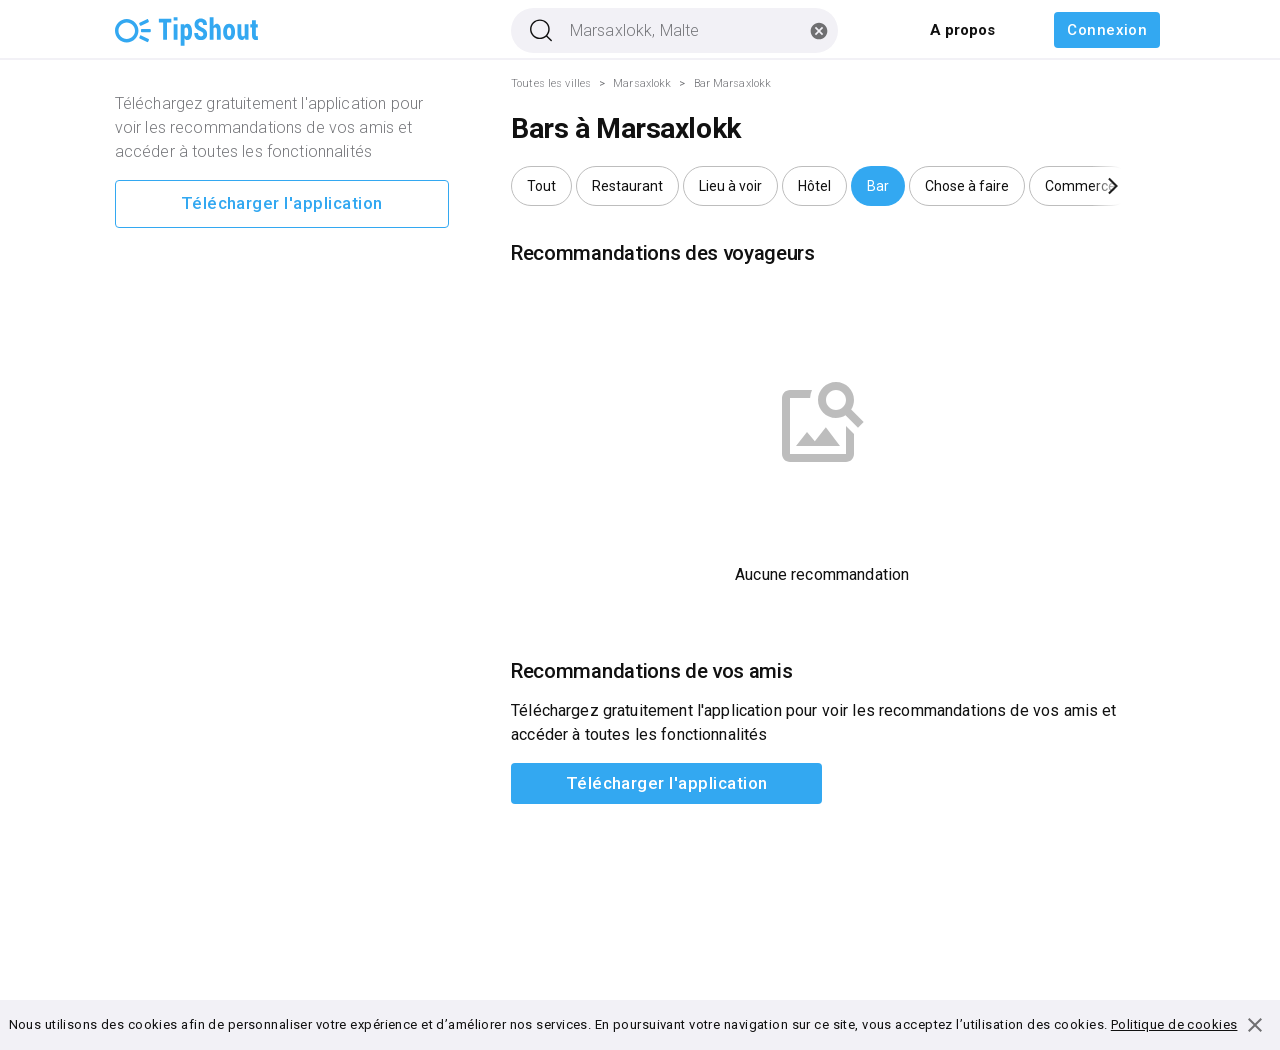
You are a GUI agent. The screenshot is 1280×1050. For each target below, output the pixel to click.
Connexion (1107, 30)
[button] (541, 186)
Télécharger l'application (282, 204)
